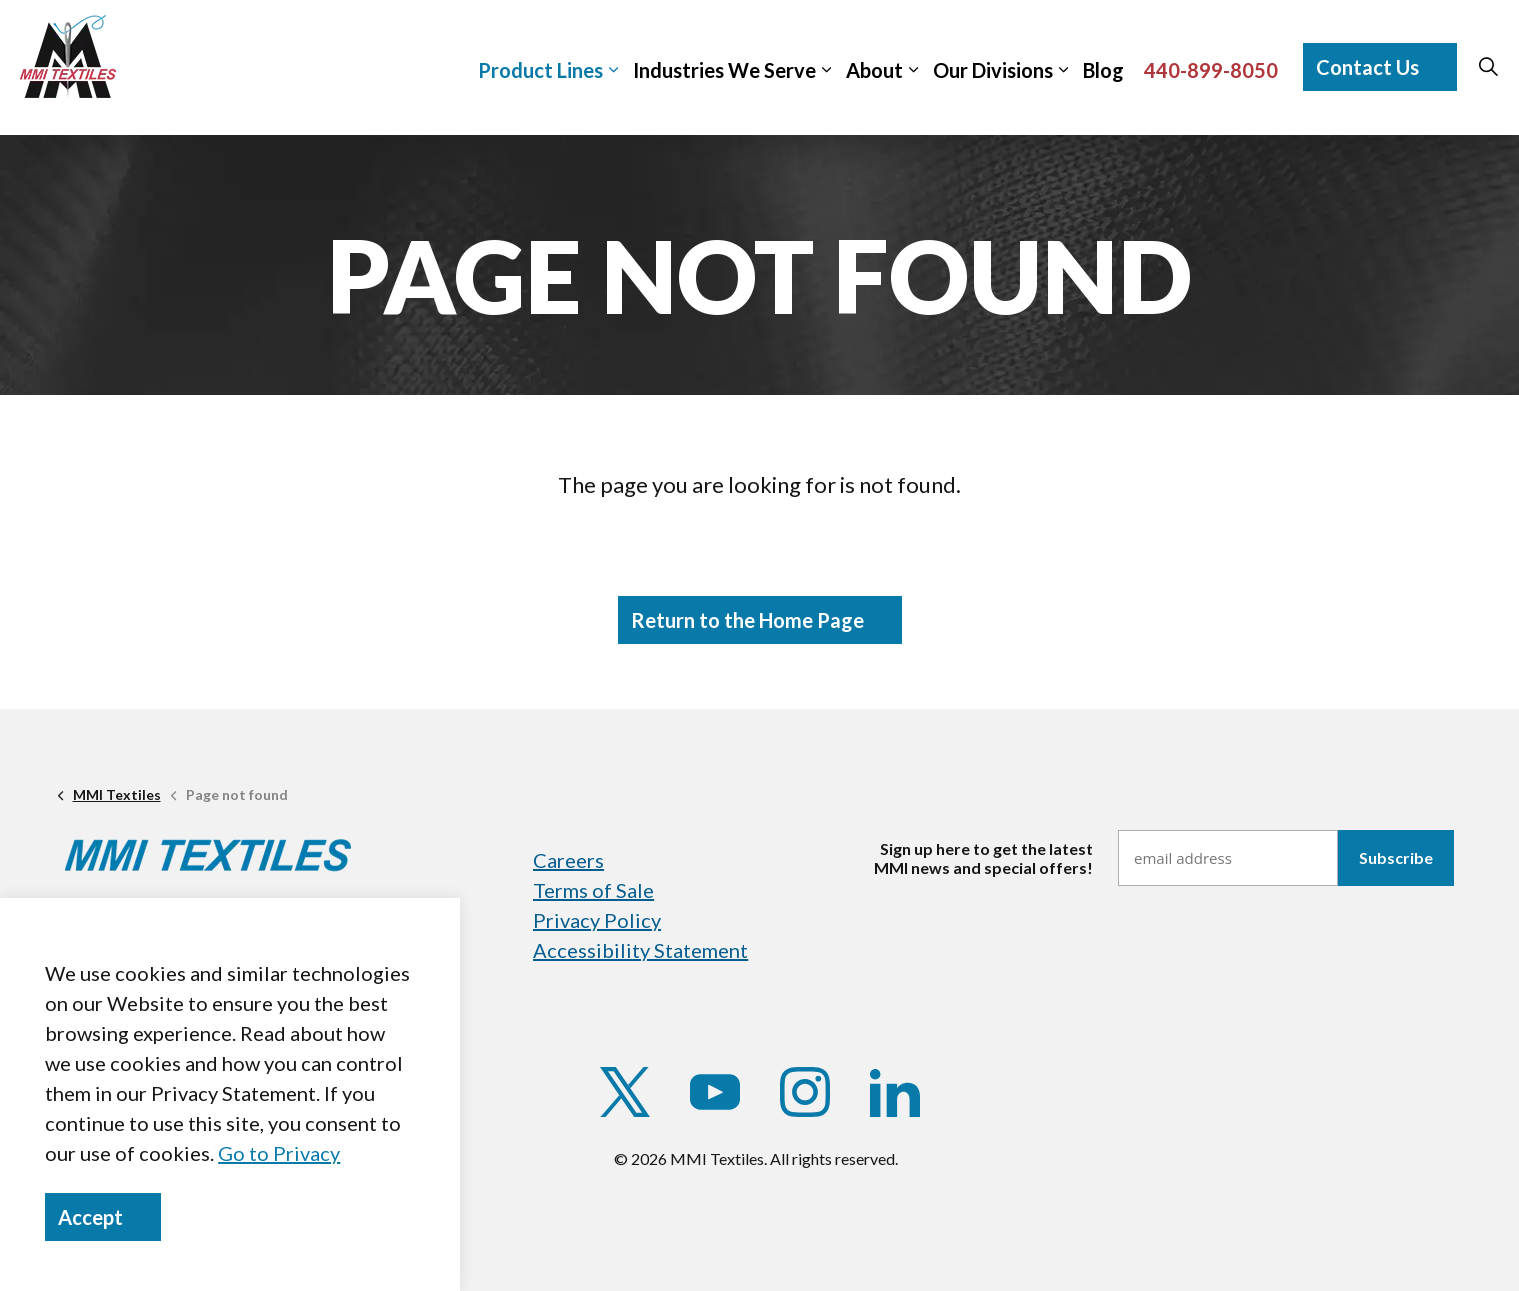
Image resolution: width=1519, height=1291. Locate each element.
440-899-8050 (1211, 70)
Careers (568, 860)
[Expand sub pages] (1509, 56)
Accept (103, 1217)
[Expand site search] (1488, 67)
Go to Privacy (279, 1153)
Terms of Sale (593, 890)
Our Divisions (993, 70)
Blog (1103, 70)
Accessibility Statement (640, 950)
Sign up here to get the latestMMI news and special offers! (983, 858)
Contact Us (1380, 67)
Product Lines (540, 70)
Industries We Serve (724, 70)
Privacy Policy (597, 920)
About (874, 70)
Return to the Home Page (760, 620)
